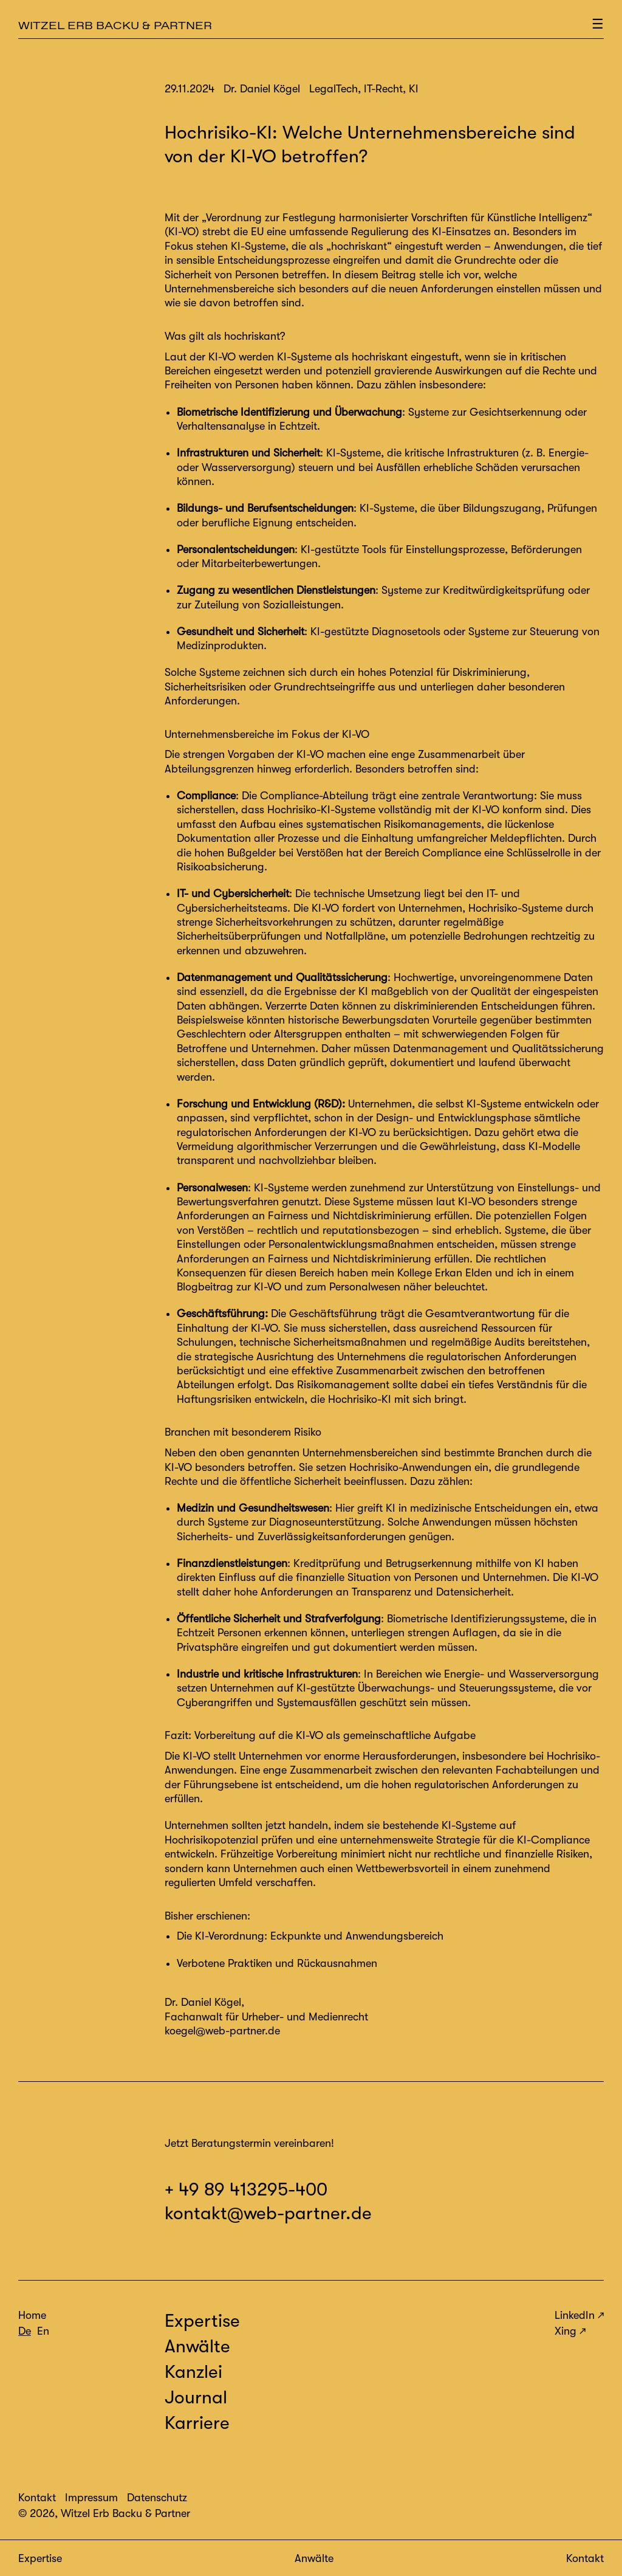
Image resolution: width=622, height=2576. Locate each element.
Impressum (91, 2498)
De (24, 2331)
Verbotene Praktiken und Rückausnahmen (277, 1963)
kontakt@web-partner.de (268, 2213)
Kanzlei (193, 2371)
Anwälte (314, 2558)
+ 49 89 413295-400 (246, 2189)
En (43, 2331)
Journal (196, 2397)
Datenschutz (157, 2498)
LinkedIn (575, 2315)
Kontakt (585, 2558)
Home (32, 2315)
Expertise (40, 2558)
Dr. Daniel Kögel (203, 2002)
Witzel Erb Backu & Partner (115, 25)
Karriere (197, 2422)
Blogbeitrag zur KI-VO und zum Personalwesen (288, 1287)
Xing (565, 2331)
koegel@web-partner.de (222, 2031)
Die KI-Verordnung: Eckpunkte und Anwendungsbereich (310, 1936)
